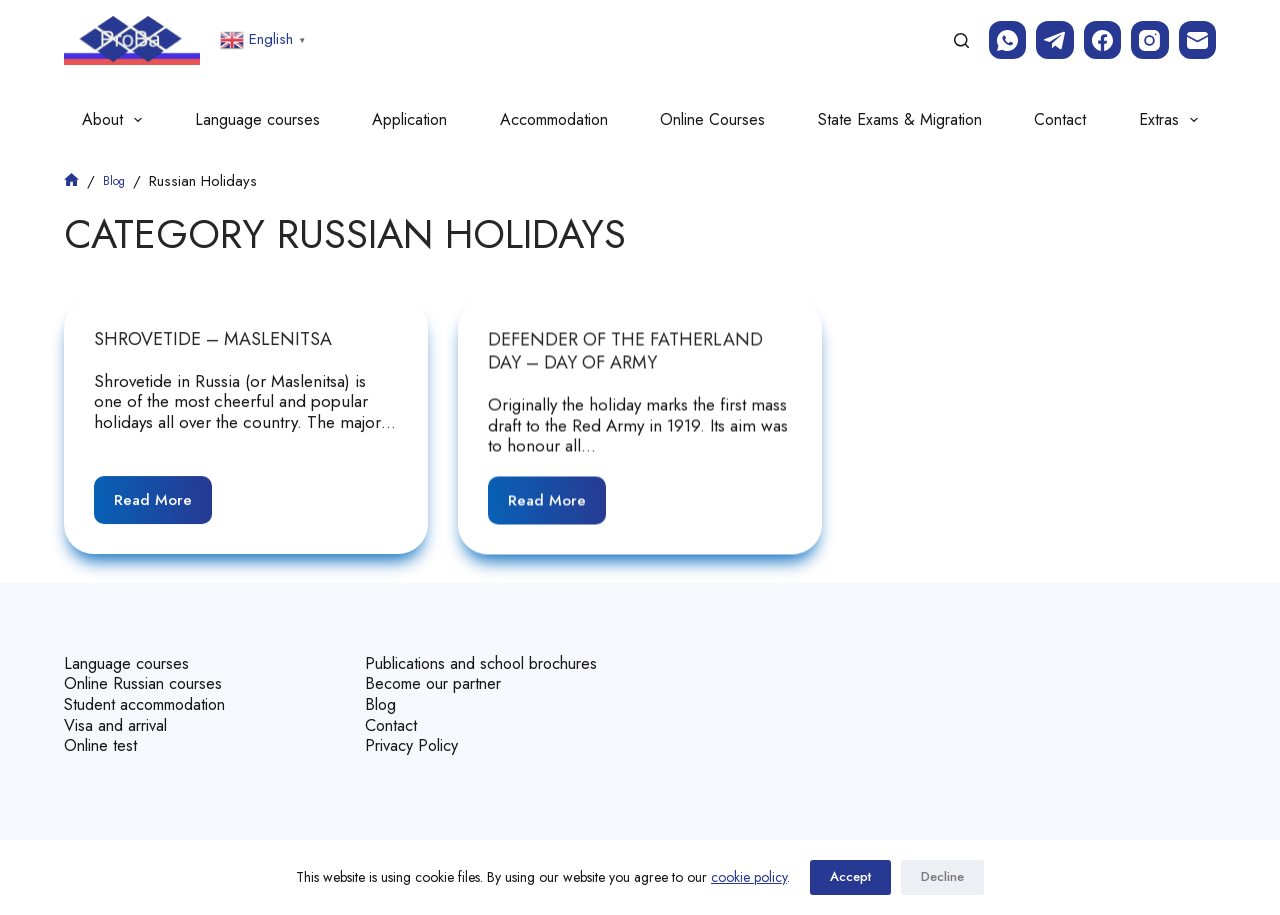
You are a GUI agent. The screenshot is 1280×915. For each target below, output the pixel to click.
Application (409, 119)
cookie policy (749, 877)
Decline (942, 877)
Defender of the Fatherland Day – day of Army (625, 351)
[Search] (961, 40)
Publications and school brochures (452, 654)
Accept (850, 877)
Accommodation (554, 119)
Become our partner (439, 684)
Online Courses (712, 119)
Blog (381, 705)
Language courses (257, 119)
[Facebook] (1103, 40)
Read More (163, 493)
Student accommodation (153, 684)
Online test (103, 725)
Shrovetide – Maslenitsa (213, 339)
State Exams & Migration (900, 119)
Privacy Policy (414, 746)
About (116, 120)
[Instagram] (1150, 40)
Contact (1060, 119)
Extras (1172, 120)
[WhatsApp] (1008, 40)
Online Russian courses (149, 664)
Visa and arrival (119, 705)
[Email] (1198, 40)
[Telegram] (1055, 40)
